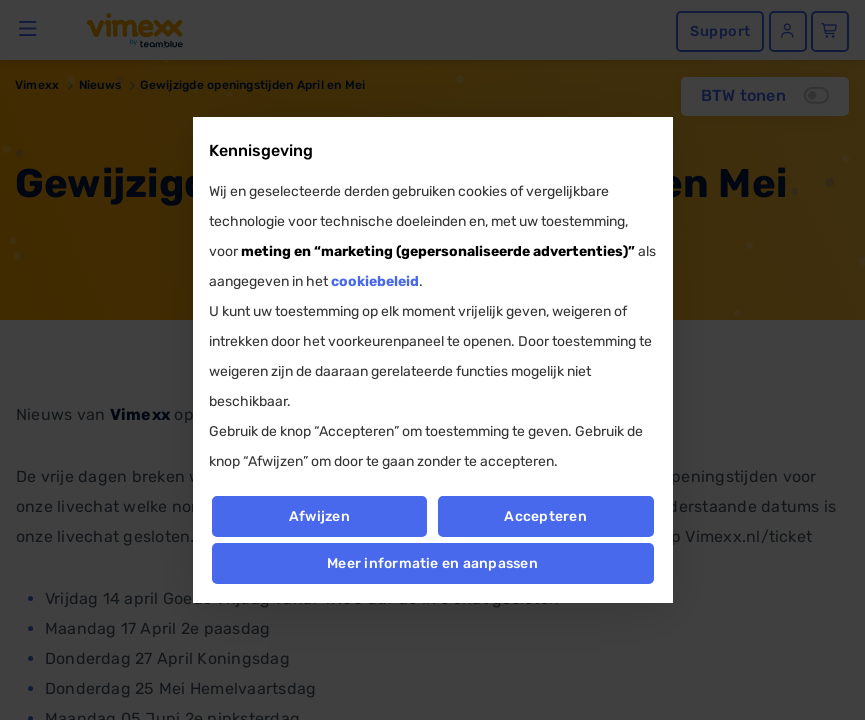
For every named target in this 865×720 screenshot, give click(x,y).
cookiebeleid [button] (375, 281)
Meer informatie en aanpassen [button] (432, 563)
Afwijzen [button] (319, 516)
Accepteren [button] (546, 516)
